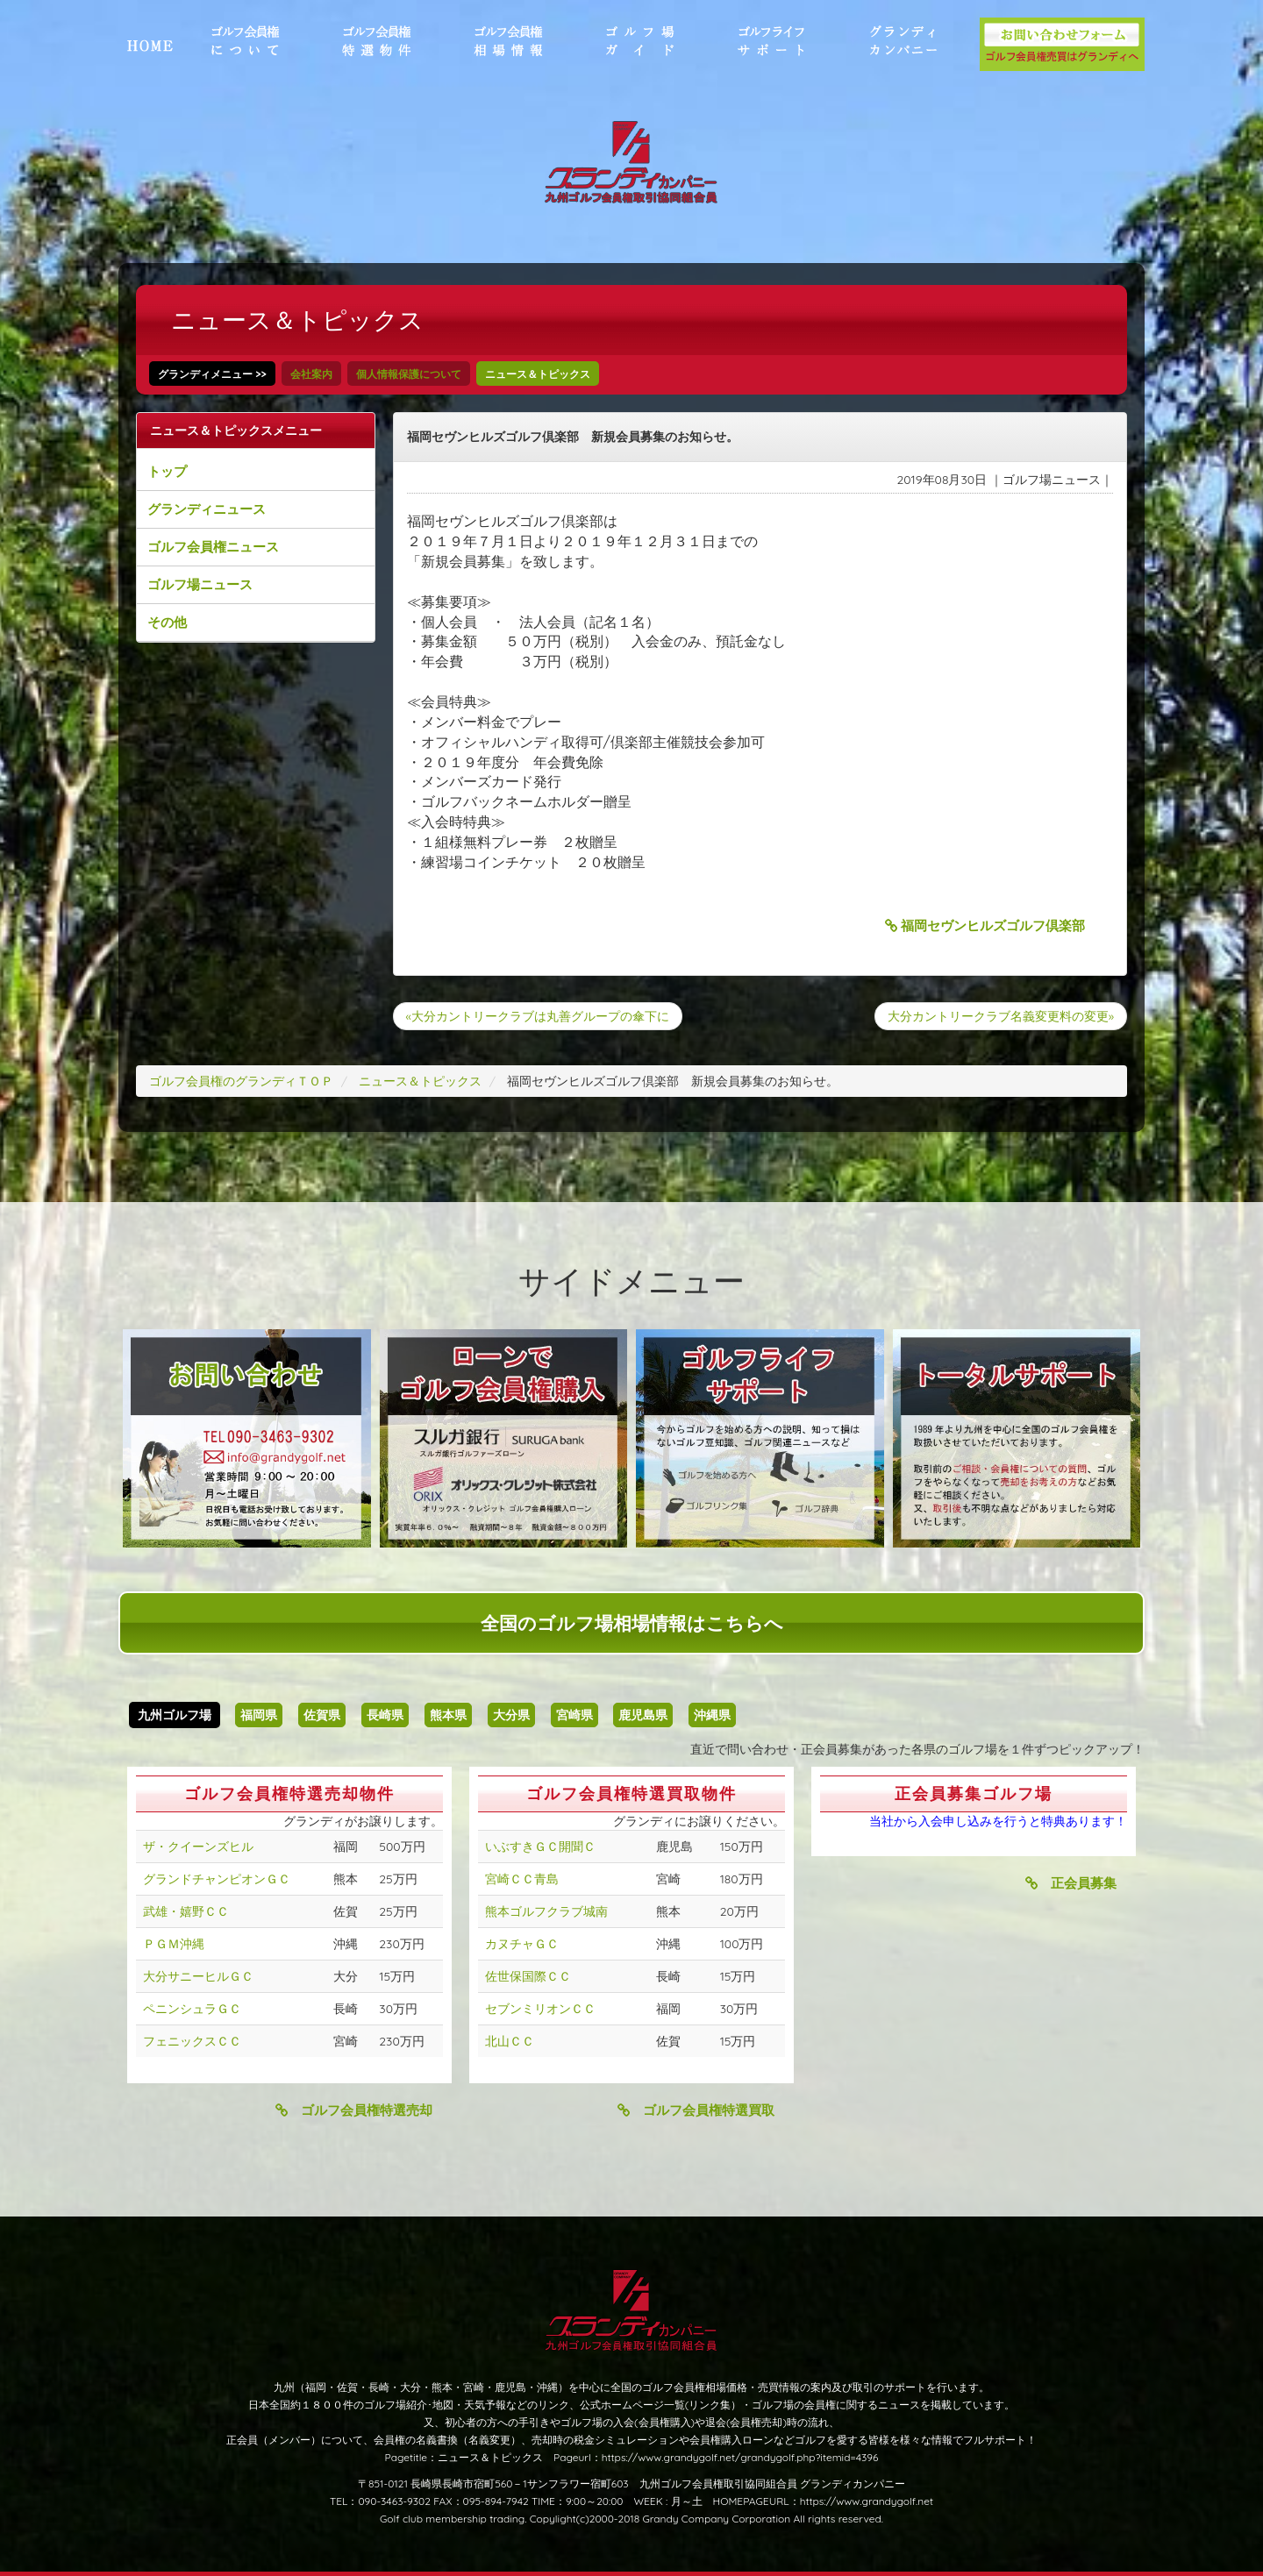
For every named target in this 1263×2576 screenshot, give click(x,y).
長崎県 (385, 1715)
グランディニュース (206, 509)
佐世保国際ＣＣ (528, 1976)
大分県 (511, 1715)
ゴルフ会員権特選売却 (353, 2110)
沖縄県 (712, 1715)
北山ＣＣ (509, 2041)
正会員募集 (1071, 1883)
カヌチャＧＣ (522, 1944)
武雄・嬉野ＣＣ (186, 1911)
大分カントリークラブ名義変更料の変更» (1001, 1016)
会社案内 (311, 374)
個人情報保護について (408, 374)
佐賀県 (321, 1715)
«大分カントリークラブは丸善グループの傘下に (537, 1016)
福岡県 (258, 1715)
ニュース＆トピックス (537, 374)
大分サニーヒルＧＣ (198, 1976)
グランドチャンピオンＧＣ (216, 1879)
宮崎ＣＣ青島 (522, 1879)
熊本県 (448, 1715)
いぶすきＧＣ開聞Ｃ (540, 1846)
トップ (167, 471)
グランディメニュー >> (212, 374)
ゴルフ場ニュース (200, 584)
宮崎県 (574, 1715)
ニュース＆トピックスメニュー (236, 430)
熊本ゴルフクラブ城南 (546, 1911)
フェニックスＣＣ (192, 2041)
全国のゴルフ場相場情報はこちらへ (632, 1623)
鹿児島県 (642, 1715)
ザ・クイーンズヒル (198, 1846)
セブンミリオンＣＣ (540, 2009)
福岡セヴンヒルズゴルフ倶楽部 (985, 925)
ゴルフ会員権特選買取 (695, 2110)
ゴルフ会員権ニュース (213, 546)
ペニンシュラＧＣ (192, 2009)
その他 (167, 622)
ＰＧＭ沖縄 (173, 1944)
